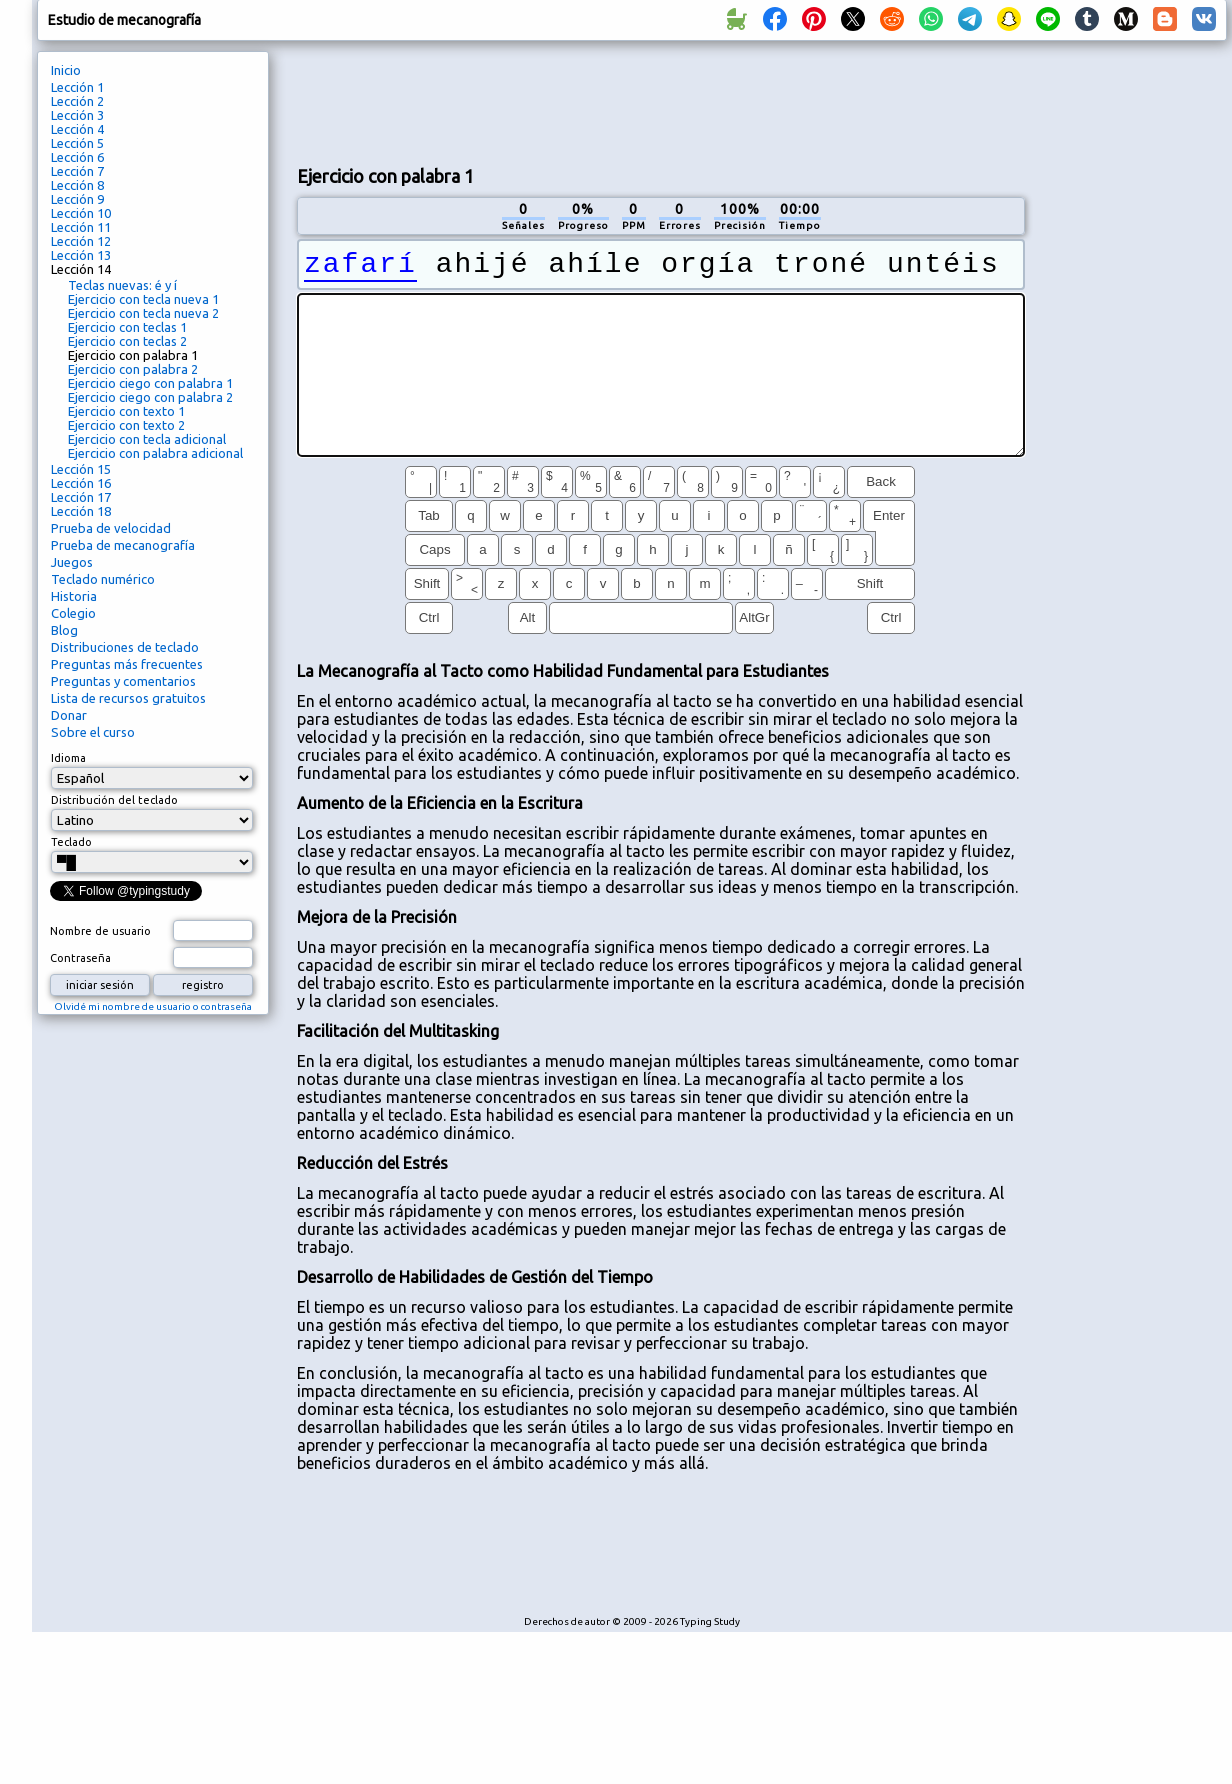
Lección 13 (81, 255)
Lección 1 (77, 87)
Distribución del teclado (114, 800)
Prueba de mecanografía (123, 545)
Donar (69, 715)
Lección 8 (77, 185)
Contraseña (80, 958)
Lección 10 (81, 213)
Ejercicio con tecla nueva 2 (143, 313)
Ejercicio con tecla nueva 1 (143, 299)
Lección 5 (77, 143)
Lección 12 (81, 241)
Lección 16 (81, 483)
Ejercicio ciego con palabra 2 (150, 397)
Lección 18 (81, 511)
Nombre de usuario (100, 931)
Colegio (73, 613)
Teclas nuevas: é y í (122, 285)
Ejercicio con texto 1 (126, 411)
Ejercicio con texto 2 (126, 425)
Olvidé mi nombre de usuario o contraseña (153, 1006)
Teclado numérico (103, 579)
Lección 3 (77, 115)
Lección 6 (77, 157)
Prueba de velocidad (111, 528)
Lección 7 (77, 171)
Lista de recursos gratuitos (128, 698)
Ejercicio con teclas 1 (127, 327)
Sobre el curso (93, 732)
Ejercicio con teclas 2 (127, 341)
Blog (64, 630)
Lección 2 (77, 101)
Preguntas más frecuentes (127, 664)
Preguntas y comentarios (123, 681)
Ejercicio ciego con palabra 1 (150, 383)
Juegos (72, 562)
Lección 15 (81, 469)
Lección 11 (81, 227)
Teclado (71, 842)
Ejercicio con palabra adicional (155, 453)
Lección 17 (81, 497)
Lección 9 (77, 199)
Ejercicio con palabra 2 (133, 369)
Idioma (68, 758)
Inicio (66, 70)
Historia (74, 596)
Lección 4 (77, 129)
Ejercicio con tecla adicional (147, 439)
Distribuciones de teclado (125, 647)
